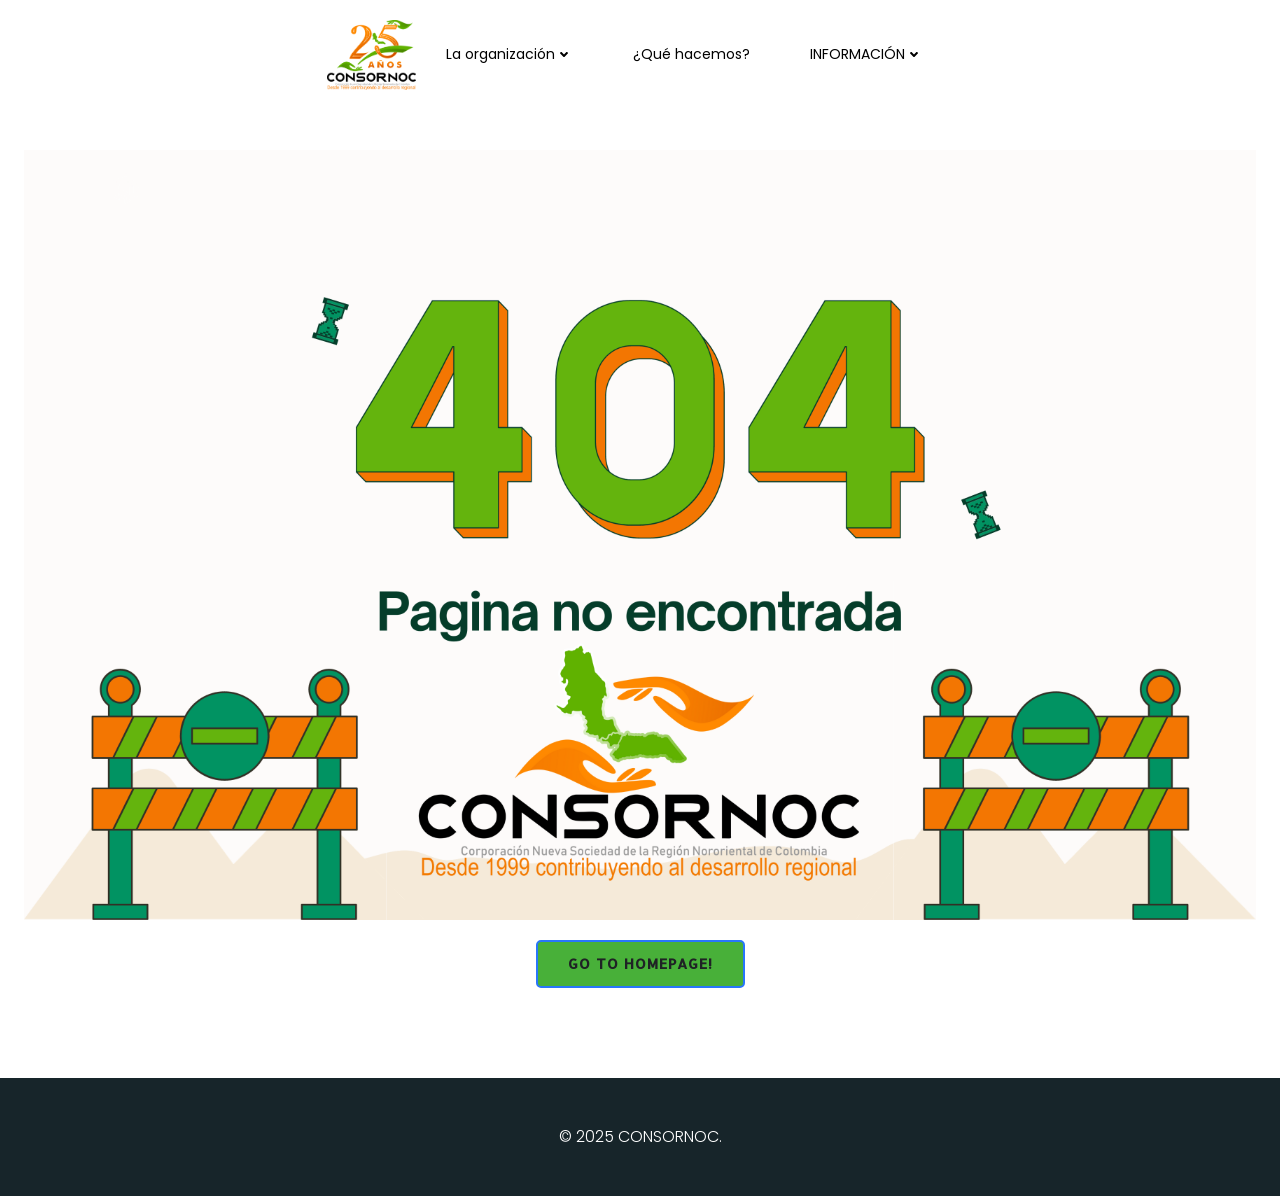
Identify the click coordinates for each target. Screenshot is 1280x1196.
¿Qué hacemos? (691, 54)
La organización (509, 54)
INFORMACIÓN (866, 54)
